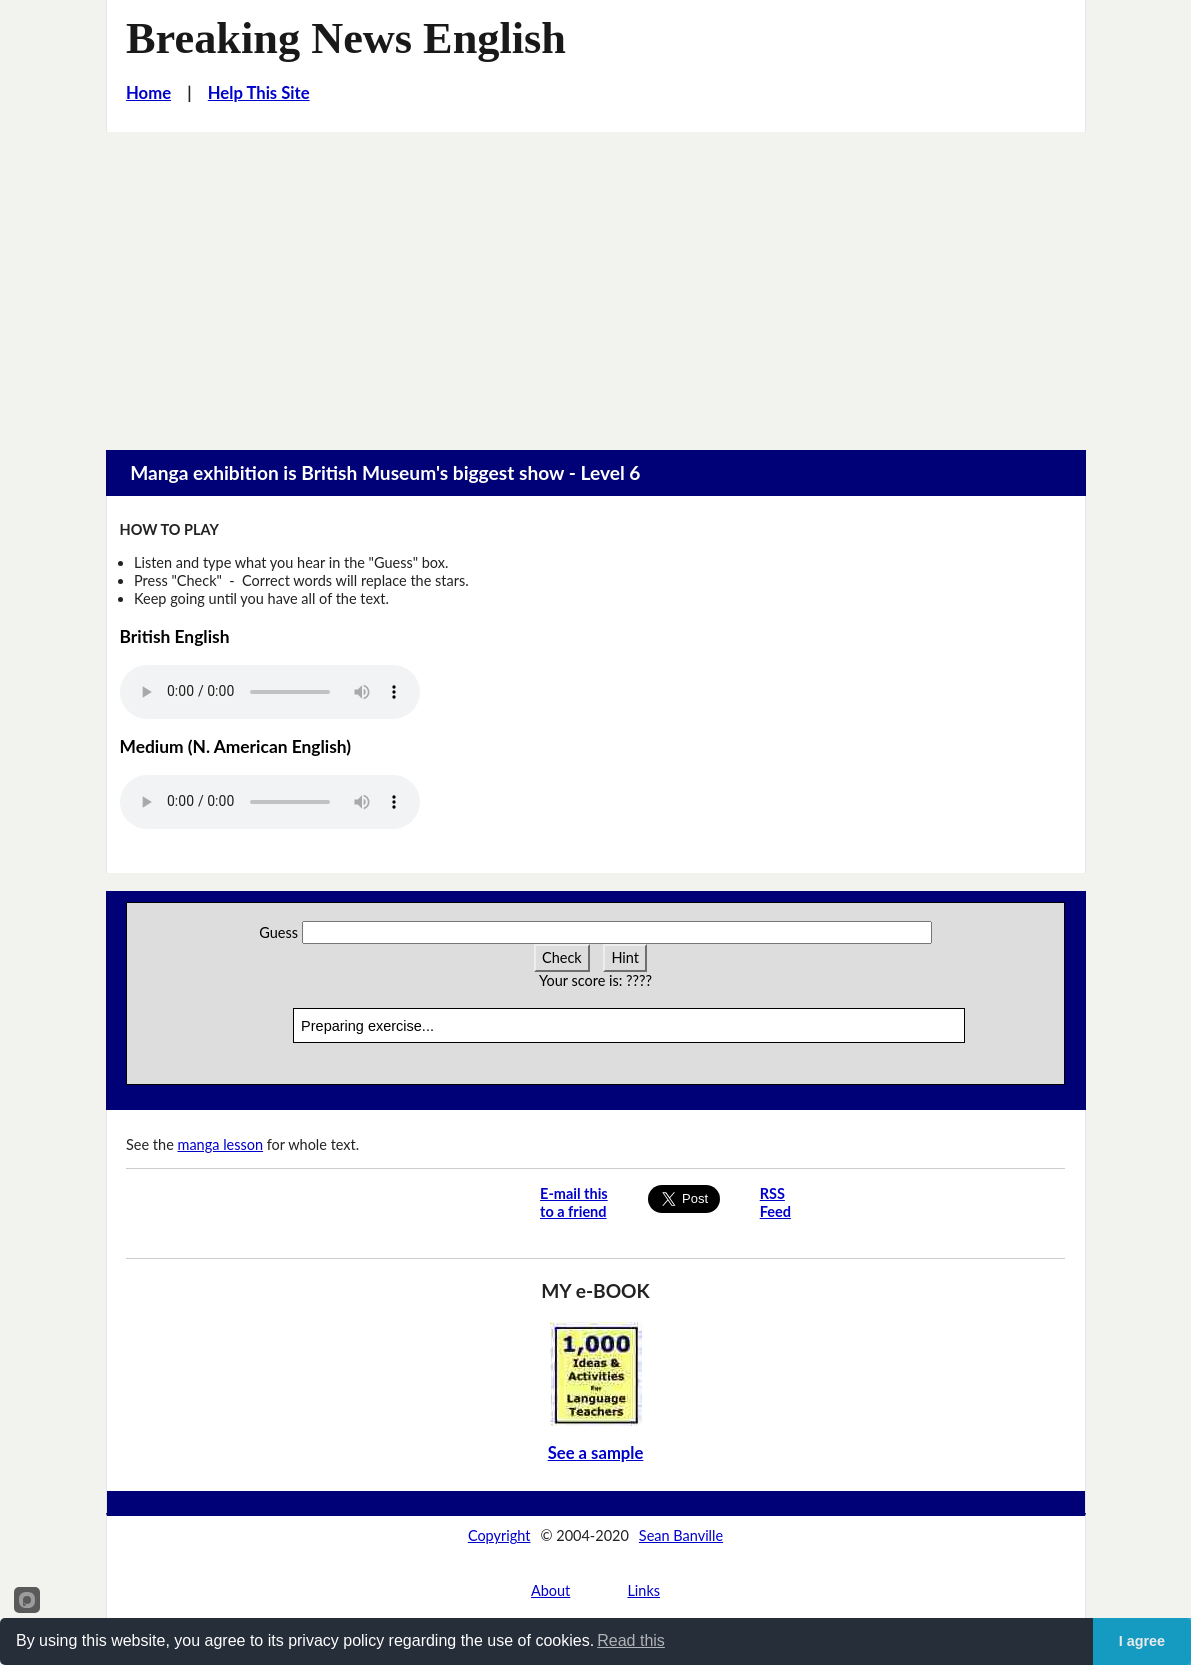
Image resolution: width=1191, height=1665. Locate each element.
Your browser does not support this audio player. (270, 692)
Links (643, 1590)
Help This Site (259, 93)
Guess (278, 932)
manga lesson (221, 1144)
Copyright (499, 1535)
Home (148, 93)
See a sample (596, 1453)
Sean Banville (681, 1535)
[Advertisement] (595, 282)
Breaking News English (346, 38)
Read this (631, 1640)
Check (562, 957)
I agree (1142, 1641)
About (550, 1590)
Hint (625, 957)
